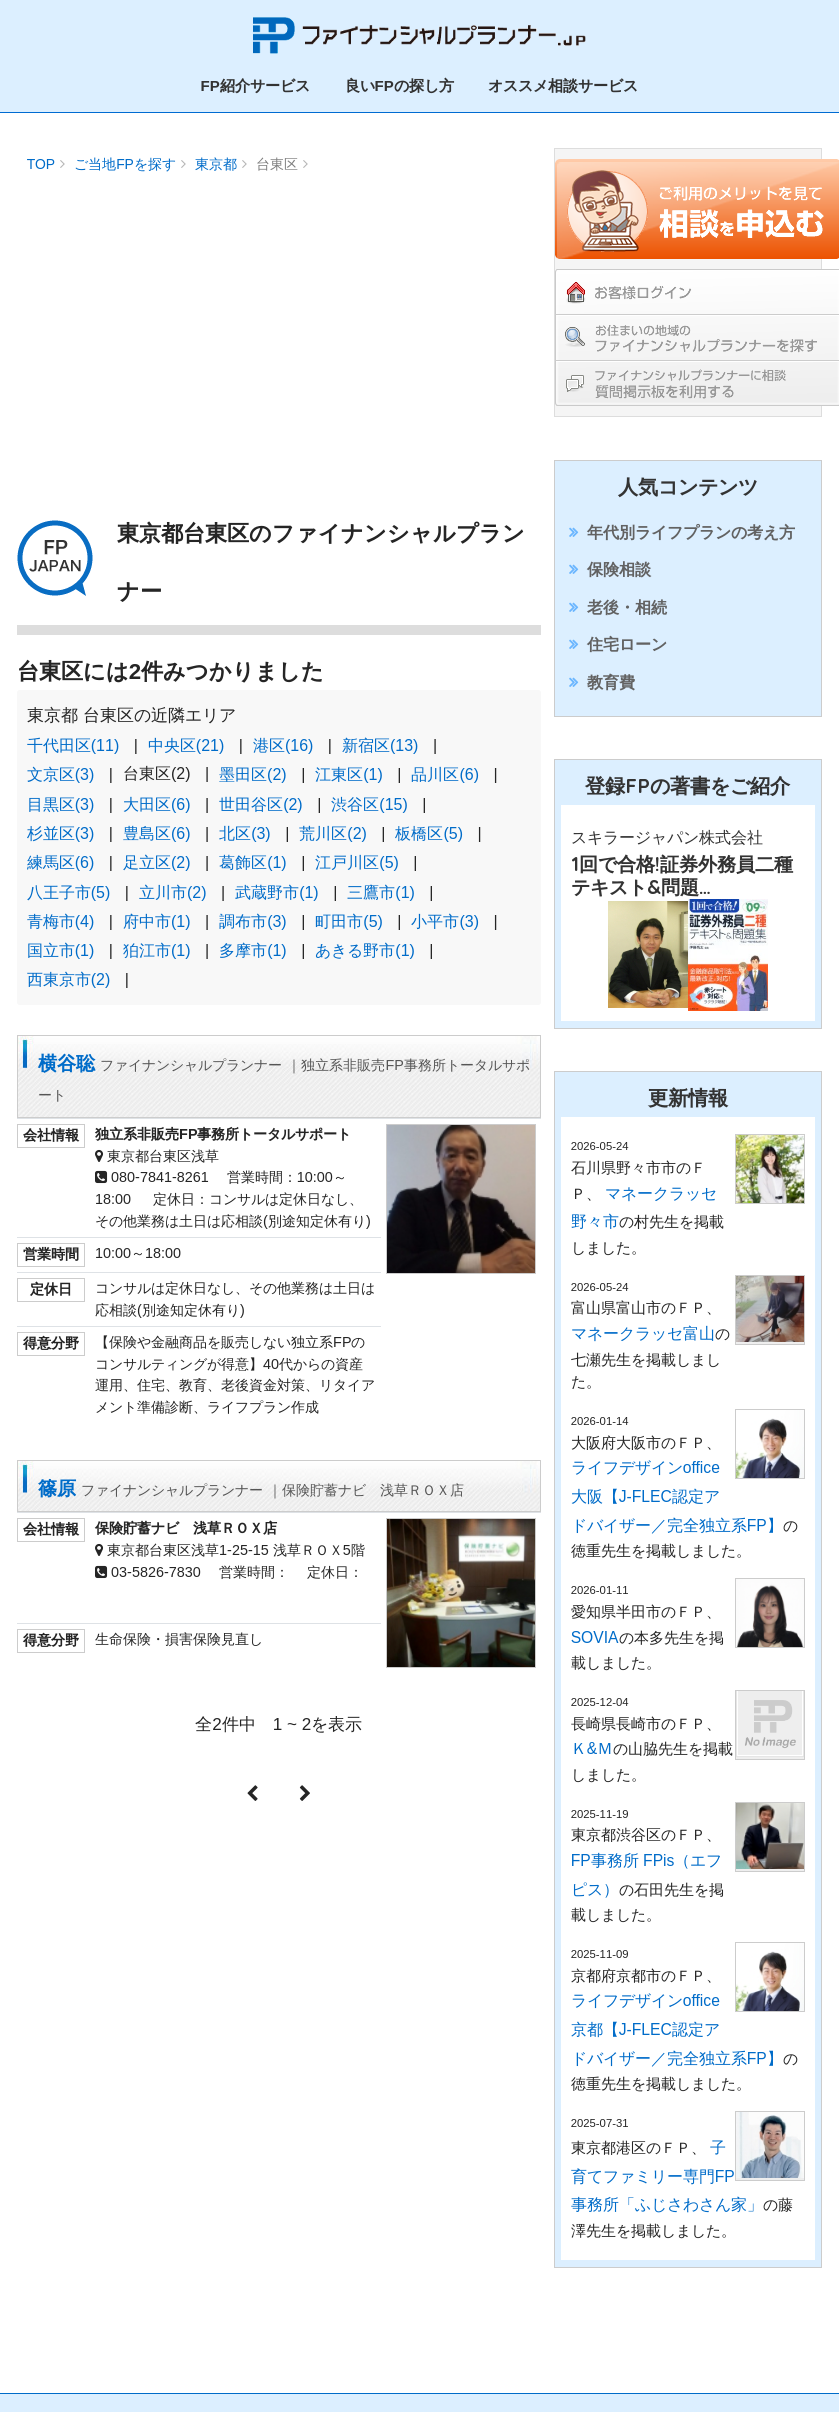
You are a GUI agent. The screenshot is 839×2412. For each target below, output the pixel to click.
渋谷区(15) (369, 794)
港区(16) (283, 739)
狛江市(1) (157, 929)
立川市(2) (173, 875)
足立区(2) (157, 848)
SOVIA (594, 1647)
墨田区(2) (253, 766)
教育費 (612, 719)
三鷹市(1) (381, 875)
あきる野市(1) (365, 929)
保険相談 (620, 576)
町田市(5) (349, 902)
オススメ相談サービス (563, 80)
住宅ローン (627, 672)
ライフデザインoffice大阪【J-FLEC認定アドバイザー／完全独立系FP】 (655, 1519)
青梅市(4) (61, 902)
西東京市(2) (69, 957)
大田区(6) (157, 794)
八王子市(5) (69, 875)
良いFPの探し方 (399, 80)
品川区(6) (445, 766)
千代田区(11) (73, 739)
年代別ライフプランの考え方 (687, 529)
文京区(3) (61, 766)
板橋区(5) (429, 821)
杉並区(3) (61, 821)
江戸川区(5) (357, 848)
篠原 (260, 1462)
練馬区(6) (61, 848)
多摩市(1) (253, 929)
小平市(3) (445, 902)
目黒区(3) (61, 794)
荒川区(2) (333, 821)
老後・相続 (627, 624)
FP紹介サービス (255, 80)
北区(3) (245, 821)
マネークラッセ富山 (638, 1368)
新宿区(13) (380, 739)
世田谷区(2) (261, 794)
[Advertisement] (278, 315)
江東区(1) (349, 766)
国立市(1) (61, 929)
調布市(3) (253, 902)
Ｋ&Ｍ (591, 1752)
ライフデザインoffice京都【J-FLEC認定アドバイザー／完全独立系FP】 (655, 2009)
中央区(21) (186, 739)
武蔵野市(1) (277, 875)
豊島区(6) (157, 821)
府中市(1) (157, 902)
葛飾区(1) (253, 848)
